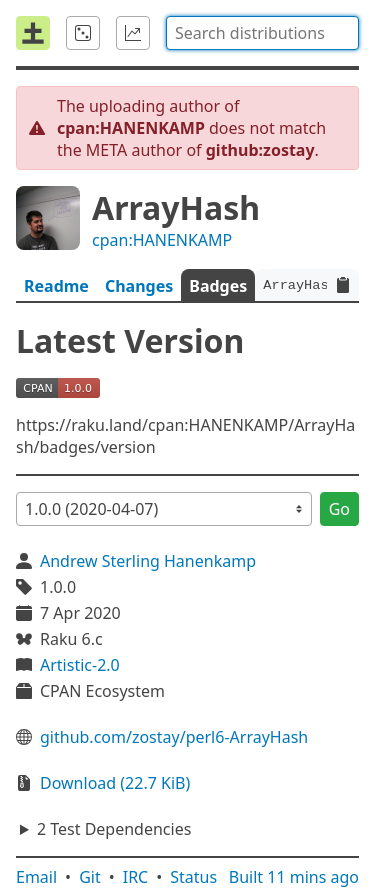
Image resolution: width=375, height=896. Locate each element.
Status (193, 877)
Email (36, 877)
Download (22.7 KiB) (115, 783)
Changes (139, 286)
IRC (136, 877)
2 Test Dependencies (114, 829)
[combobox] (262, 33)
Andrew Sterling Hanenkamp (148, 561)
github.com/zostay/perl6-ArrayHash (174, 737)
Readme (56, 286)
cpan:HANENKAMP (162, 240)
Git (90, 877)
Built (294, 877)
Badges (218, 286)
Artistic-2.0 (80, 665)
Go (339, 509)
